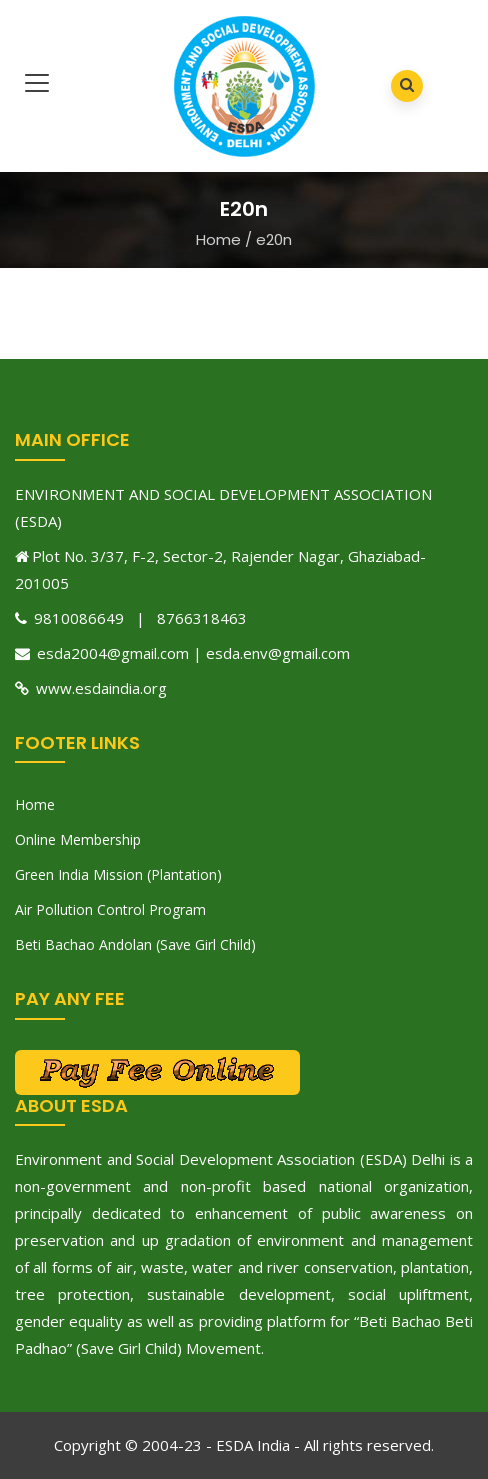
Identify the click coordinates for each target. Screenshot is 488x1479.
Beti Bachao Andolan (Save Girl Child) (135, 944)
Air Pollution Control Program (110, 909)
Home (218, 239)
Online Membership (78, 839)
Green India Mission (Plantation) (118, 874)
